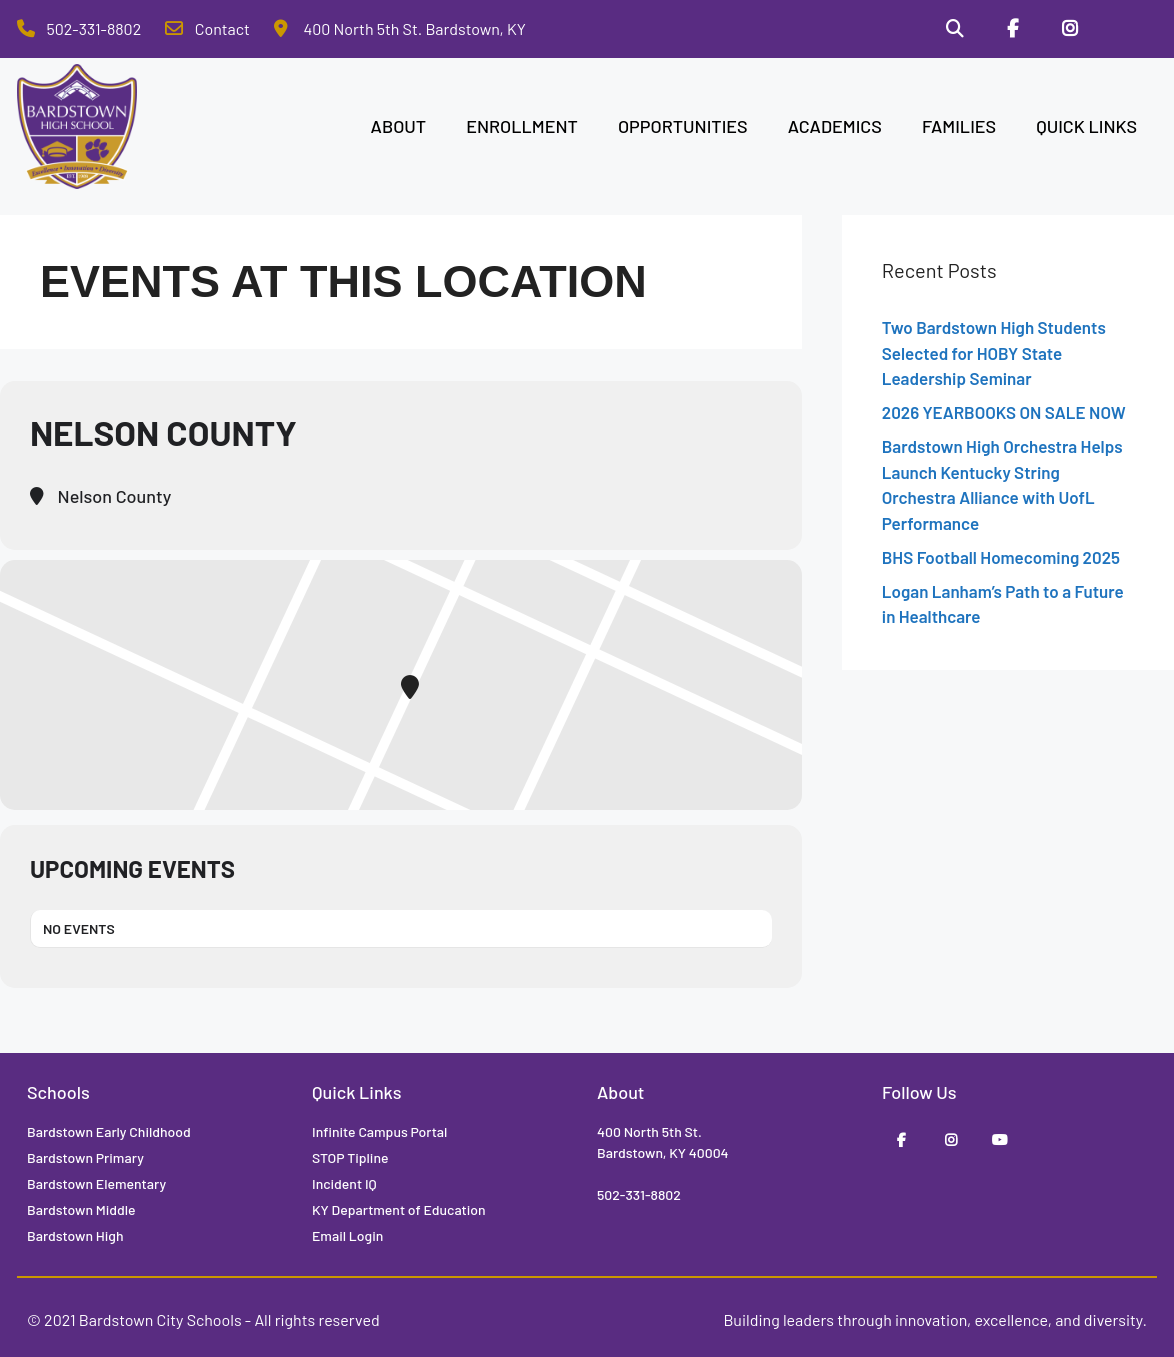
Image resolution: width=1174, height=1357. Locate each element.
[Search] (955, 29)
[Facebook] (1013, 29)
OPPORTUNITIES (683, 126)
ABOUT (399, 126)
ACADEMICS (835, 126)
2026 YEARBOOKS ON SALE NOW (1004, 412)
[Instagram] (1070, 29)
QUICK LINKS (1086, 126)
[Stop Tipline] (1128, 29)
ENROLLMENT (522, 126)
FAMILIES (959, 126)
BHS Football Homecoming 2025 (1001, 557)
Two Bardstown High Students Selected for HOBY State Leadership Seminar (994, 352)
